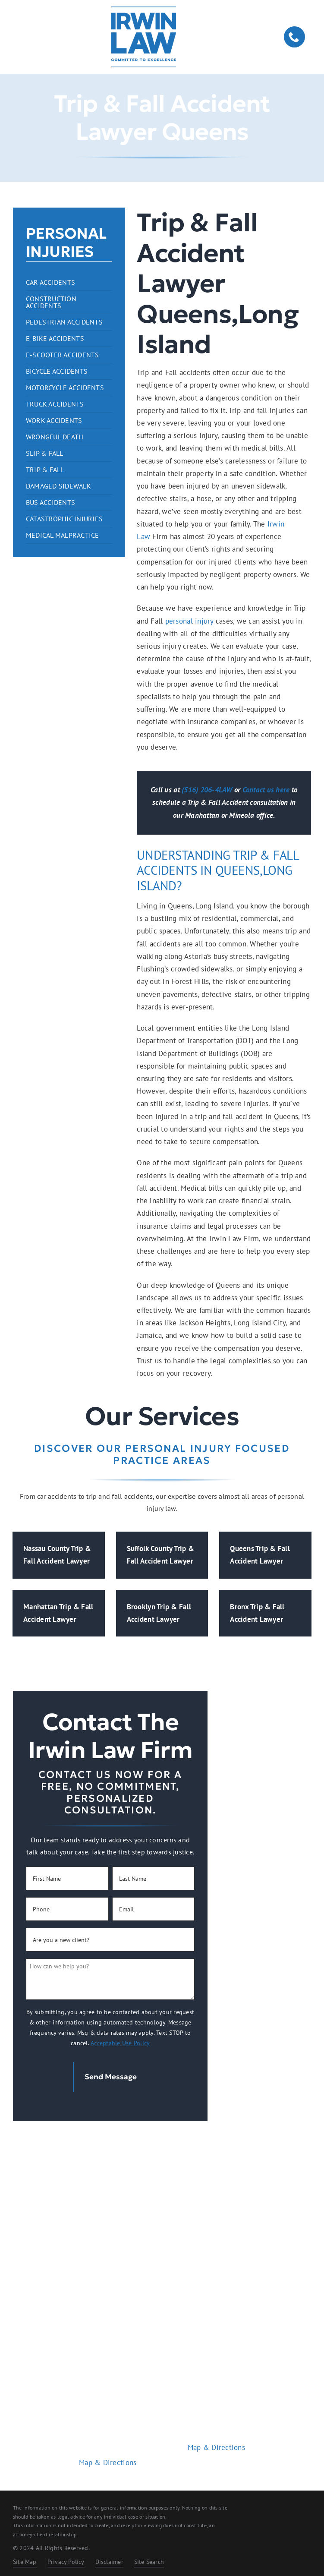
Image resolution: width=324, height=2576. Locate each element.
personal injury (189, 621)
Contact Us (162, 2340)
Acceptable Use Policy (120, 2043)
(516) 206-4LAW (207, 790)
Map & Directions (107, 2458)
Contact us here (266, 790)
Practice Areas (162, 2300)
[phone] (294, 36)
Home (162, 2280)
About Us (162, 2320)
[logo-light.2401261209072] (162, 2150)
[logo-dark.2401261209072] (143, 10)
